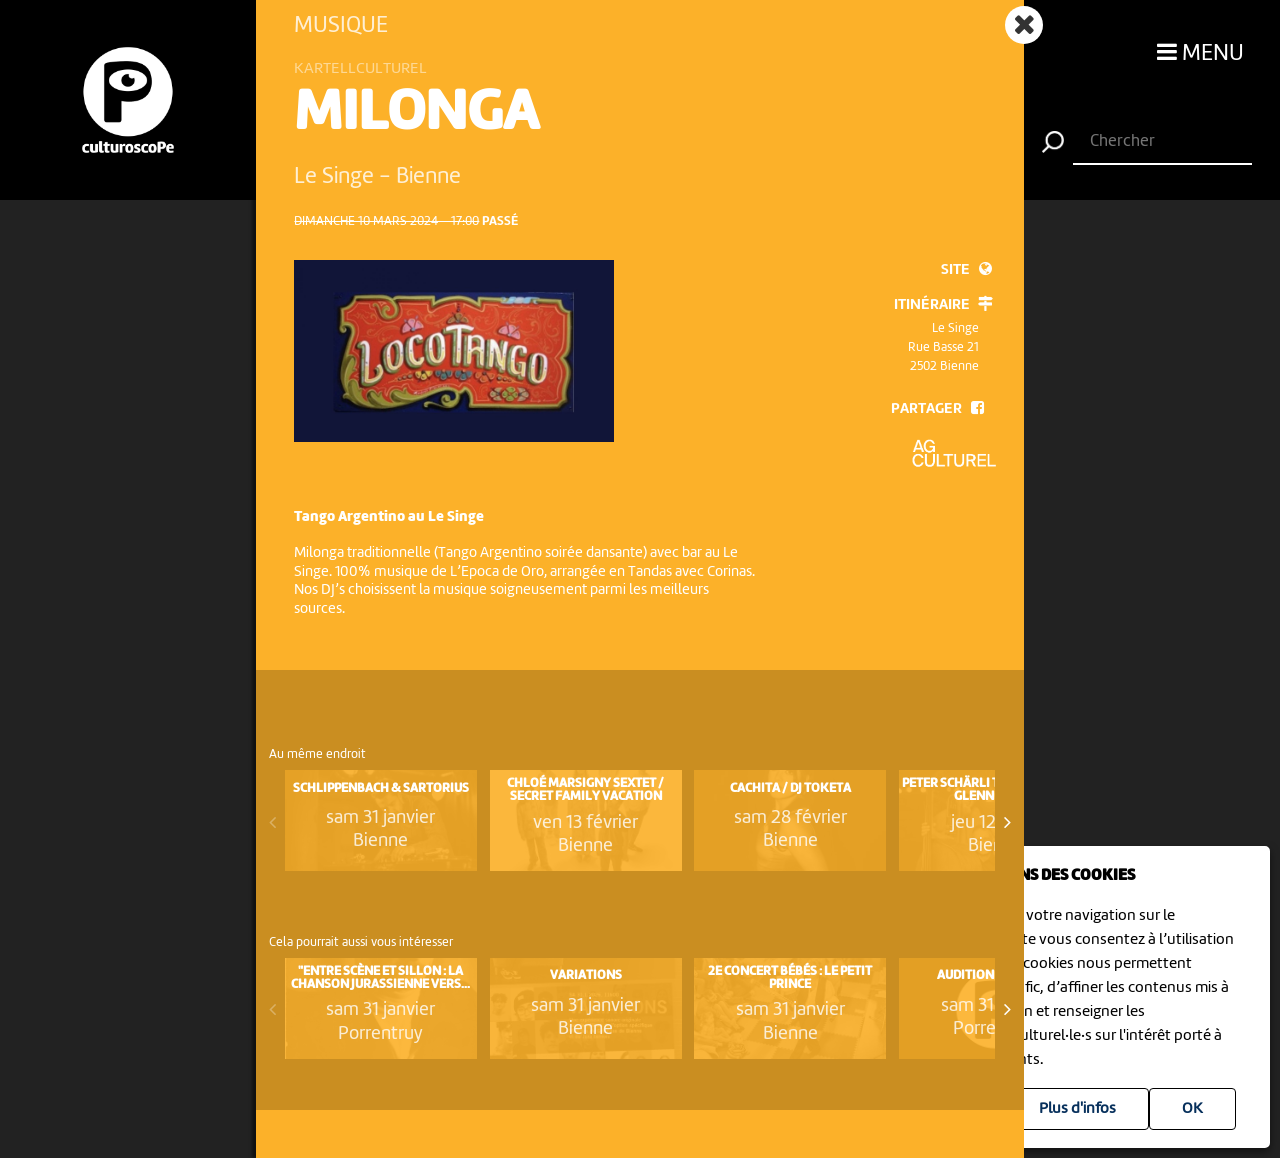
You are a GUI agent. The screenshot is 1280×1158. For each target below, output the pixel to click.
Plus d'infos (1077, 1109)
